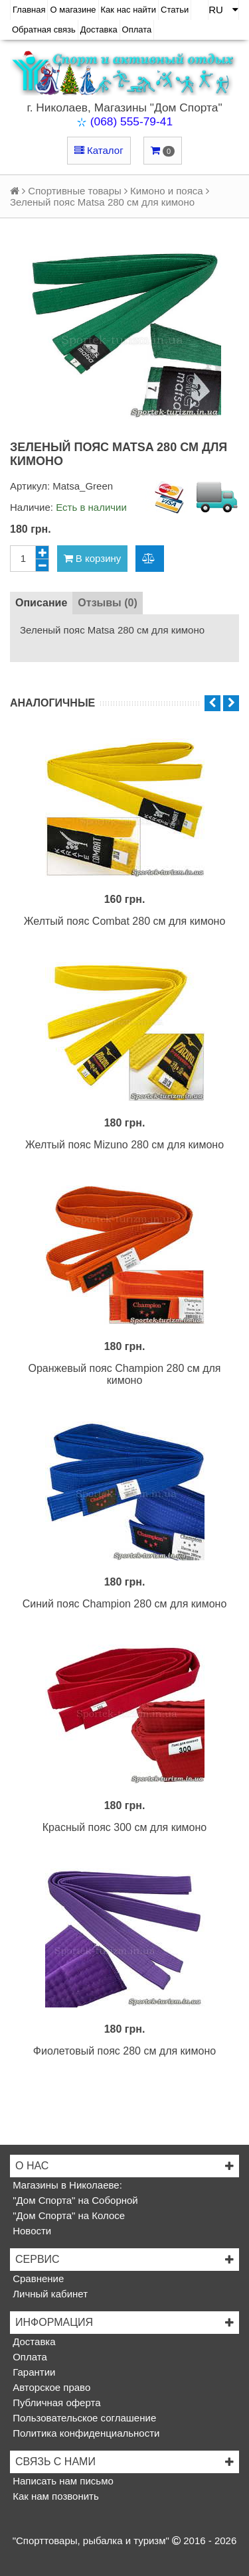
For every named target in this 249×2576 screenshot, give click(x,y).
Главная (29, 10)
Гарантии (32, 2372)
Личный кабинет (49, 2293)
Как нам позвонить (54, 2496)
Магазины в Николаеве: (66, 2185)
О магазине (73, 10)
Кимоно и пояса (166, 190)
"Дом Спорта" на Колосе (67, 2215)
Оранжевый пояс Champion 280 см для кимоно (124, 1374)
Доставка (99, 29)
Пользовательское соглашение (83, 2417)
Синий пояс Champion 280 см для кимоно (125, 1603)
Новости (30, 2230)
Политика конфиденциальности (84, 2433)
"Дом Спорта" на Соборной (74, 2200)
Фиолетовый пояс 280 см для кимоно (124, 2051)
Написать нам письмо (62, 2480)
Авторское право (50, 2387)
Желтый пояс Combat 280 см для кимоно (125, 921)
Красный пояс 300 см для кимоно (124, 1827)
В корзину (93, 558)
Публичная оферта (55, 2402)
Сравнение (37, 2278)
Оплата (137, 29)
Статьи (175, 10)
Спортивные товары (74, 190)
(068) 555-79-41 (131, 121)
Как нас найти (129, 10)
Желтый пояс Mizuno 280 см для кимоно (124, 1144)
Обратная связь (44, 29)
